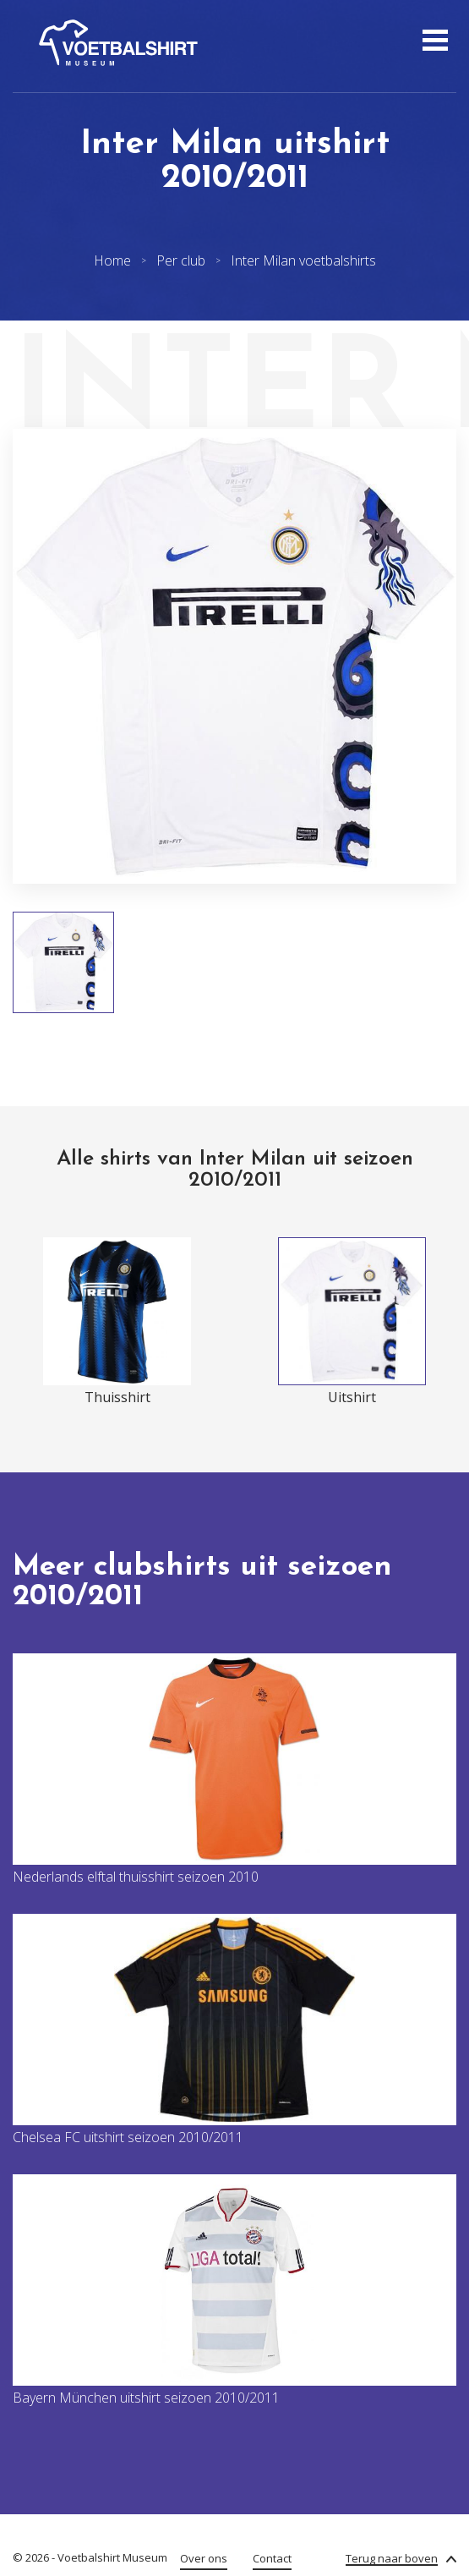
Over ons (203, 2558)
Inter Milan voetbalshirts (303, 260)
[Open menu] (433, 42)
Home (112, 260)
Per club (180, 260)
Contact (272, 2558)
